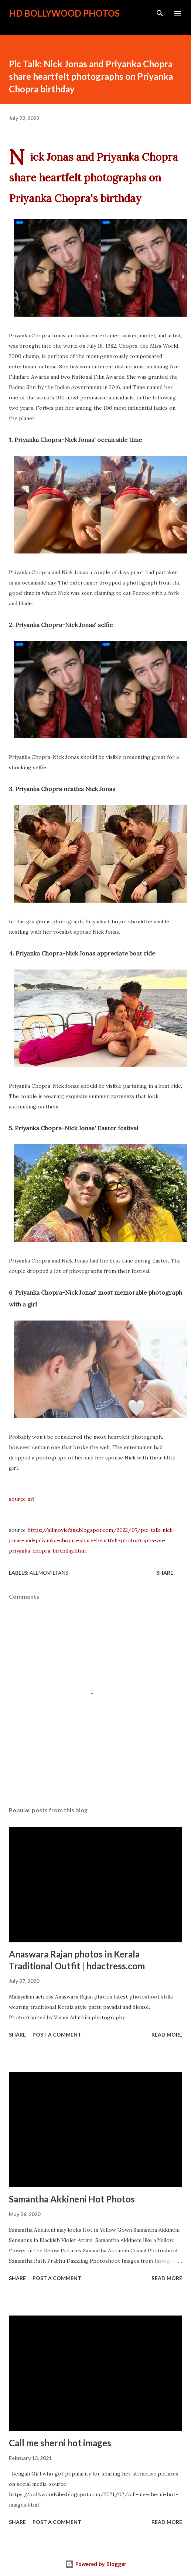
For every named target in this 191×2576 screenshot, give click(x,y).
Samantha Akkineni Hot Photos (72, 2199)
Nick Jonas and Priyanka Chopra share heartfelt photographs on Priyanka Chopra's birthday (93, 177)
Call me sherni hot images (60, 2442)
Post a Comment (57, 2034)
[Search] (160, 13)
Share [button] (164, 1573)
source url (21, 1499)
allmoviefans (49, 1573)
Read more (166, 2034)
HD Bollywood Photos (64, 13)
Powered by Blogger (95, 2564)
